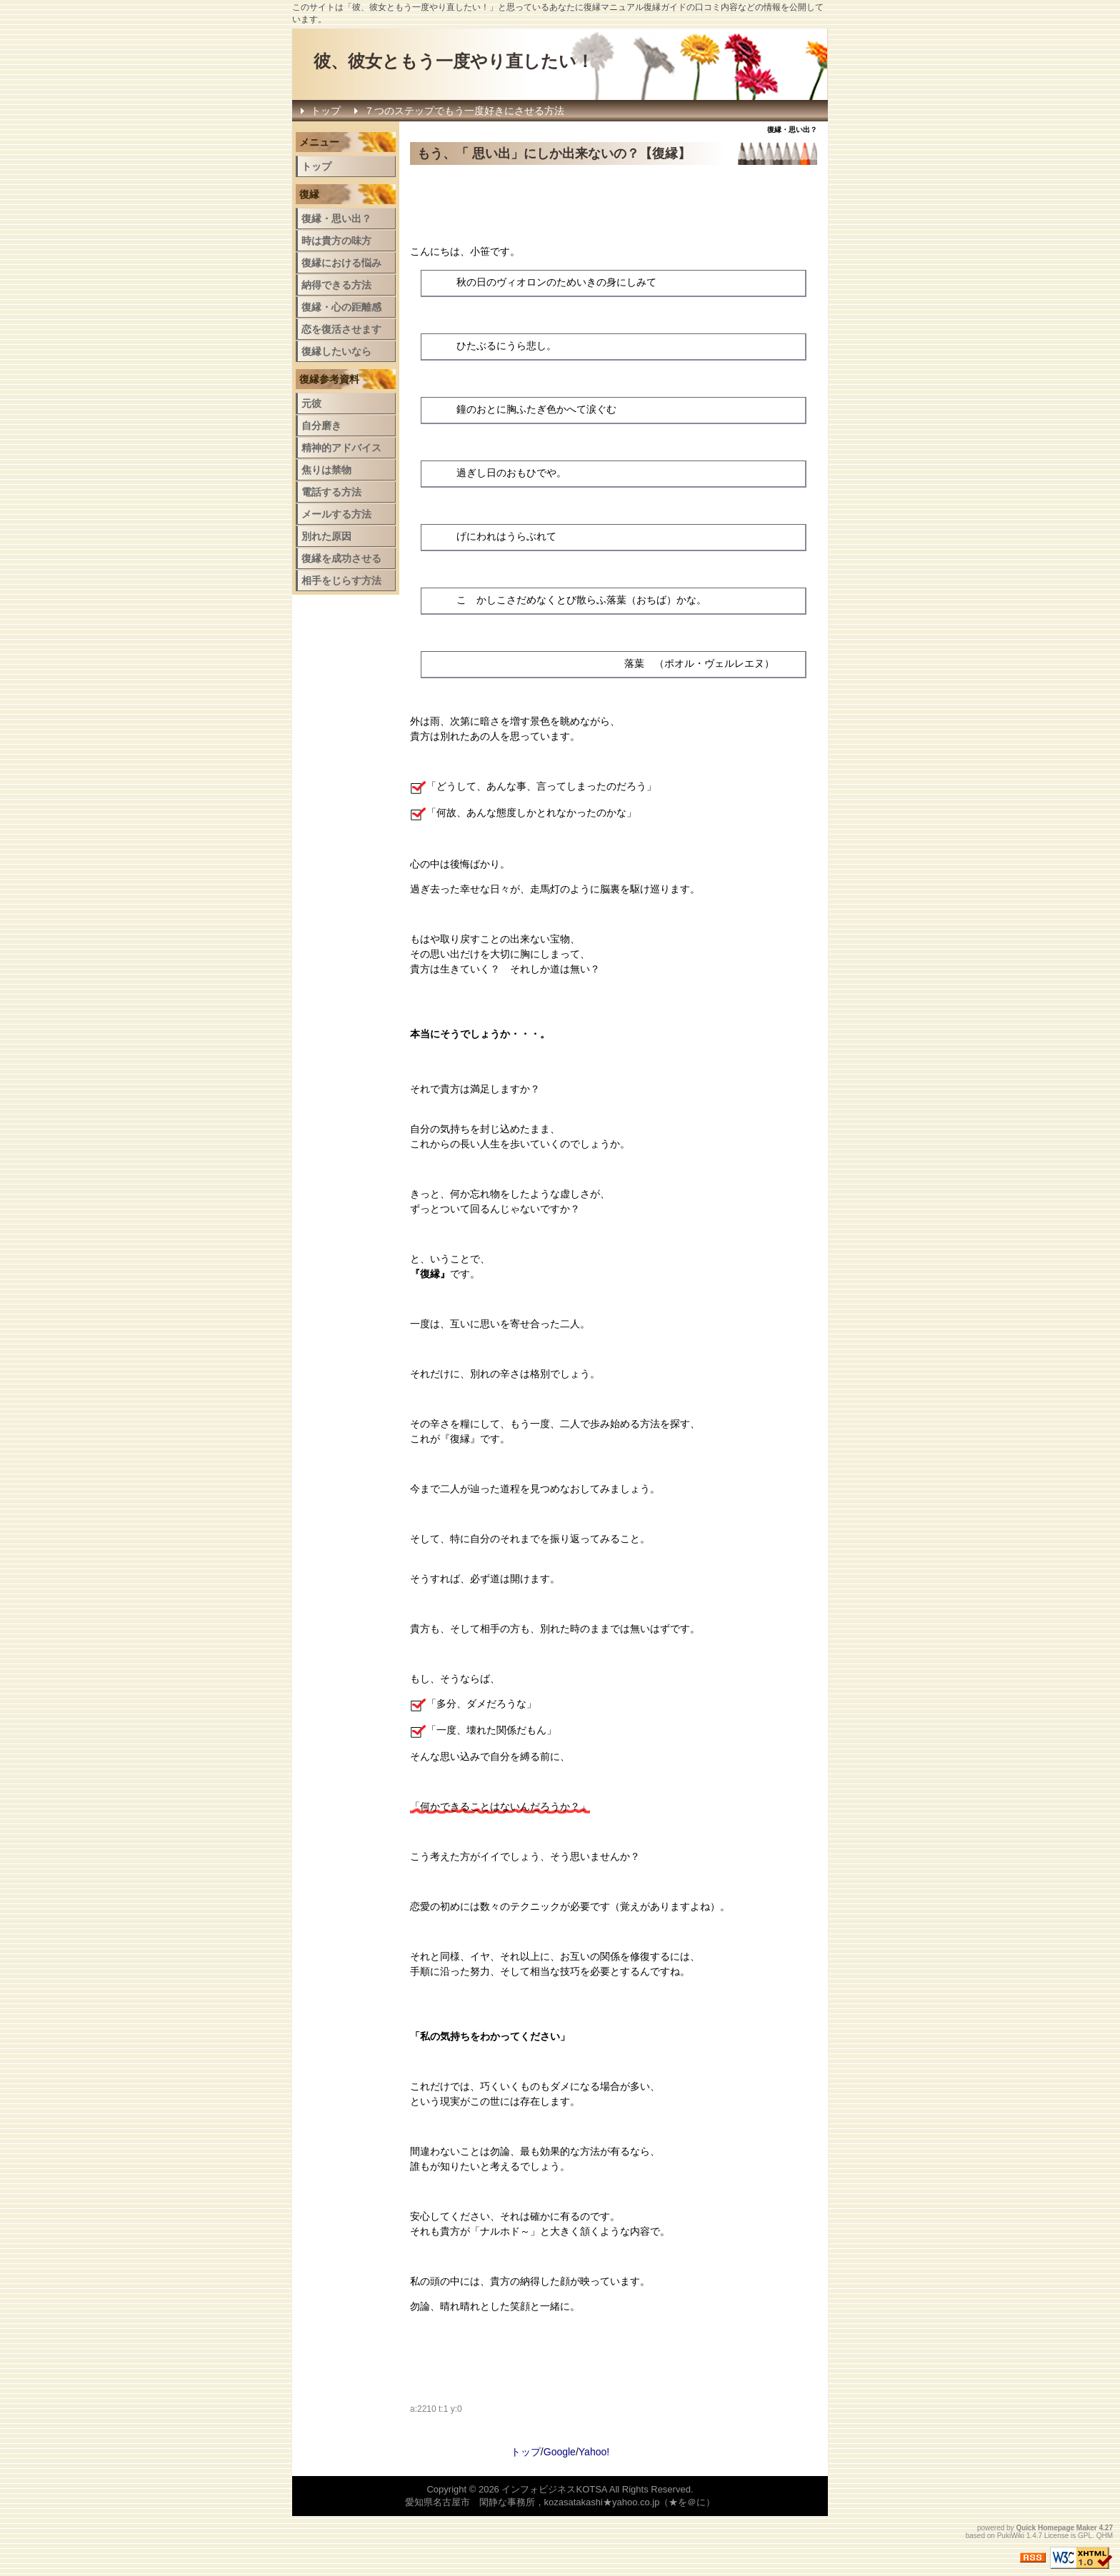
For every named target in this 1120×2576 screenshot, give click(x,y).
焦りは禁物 (326, 470)
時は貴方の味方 (336, 240)
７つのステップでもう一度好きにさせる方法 (464, 110)
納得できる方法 (336, 285)
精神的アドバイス (341, 447)
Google (560, 2451)
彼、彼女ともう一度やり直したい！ (454, 61)
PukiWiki (1010, 2536)
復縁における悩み (341, 262)
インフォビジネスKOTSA (553, 2489)
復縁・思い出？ (336, 218)
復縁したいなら (336, 351)
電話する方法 (331, 492)
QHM (1104, 2536)
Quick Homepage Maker (1056, 2528)
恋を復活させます (341, 329)
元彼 (311, 403)
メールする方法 (336, 514)
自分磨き (321, 425)
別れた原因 (326, 536)
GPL (1085, 2536)
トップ (326, 110)
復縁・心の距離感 (341, 307)
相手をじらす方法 (341, 580)
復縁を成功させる (341, 558)
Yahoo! (594, 2451)
